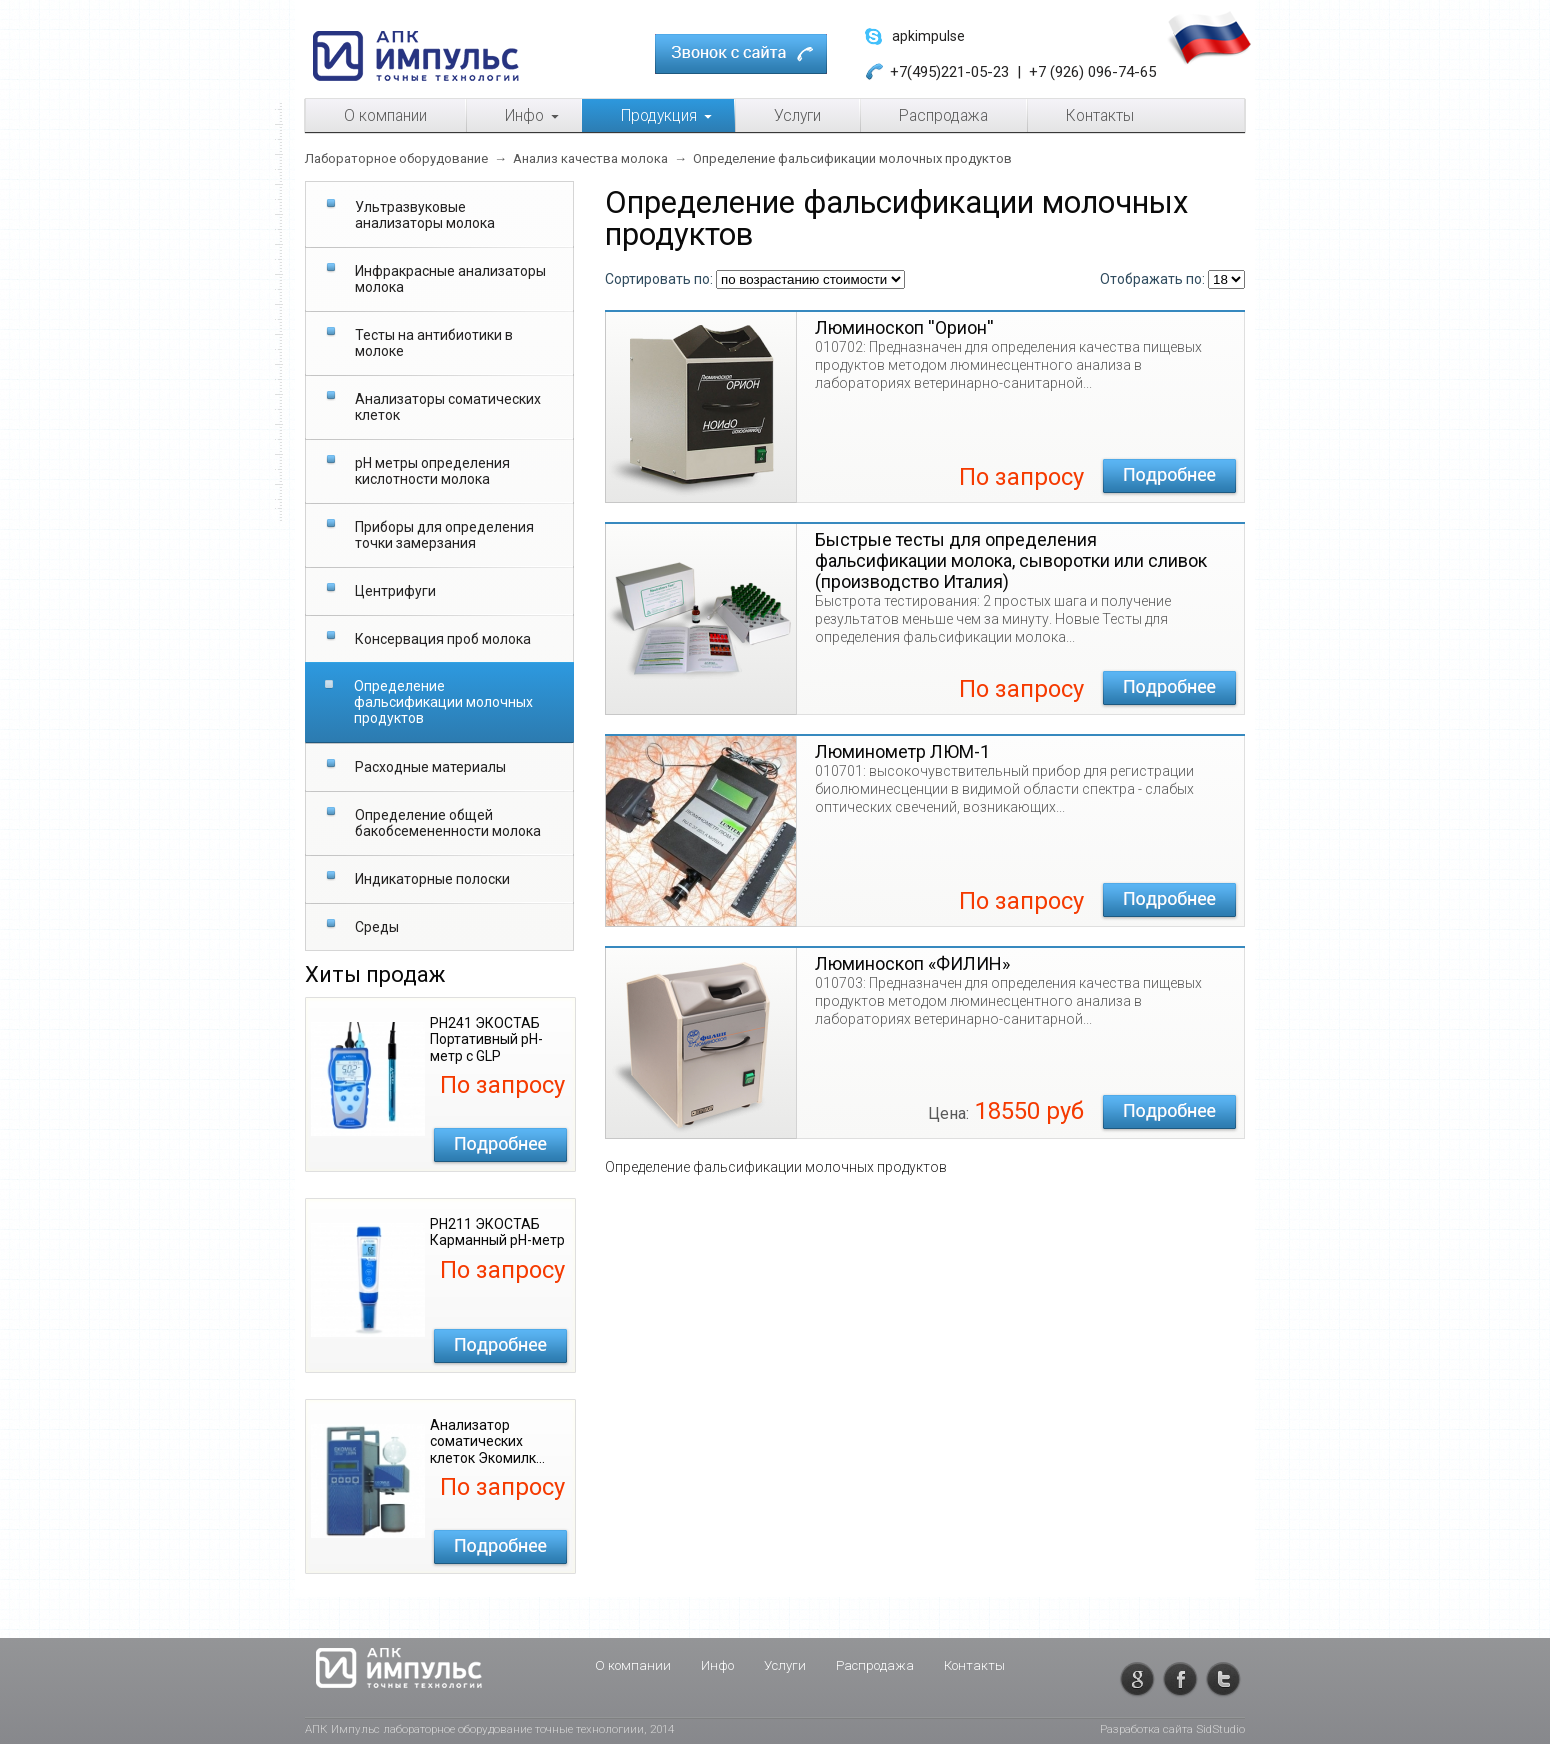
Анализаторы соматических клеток (448, 407)
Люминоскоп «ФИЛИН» (912, 963)
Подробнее (500, 1145)
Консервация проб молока (443, 639)
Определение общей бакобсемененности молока (448, 823)
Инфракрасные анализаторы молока (450, 279)
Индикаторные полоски (432, 879)
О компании (633, 1665)
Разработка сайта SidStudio (1172, 1729)
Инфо (717, 1665)
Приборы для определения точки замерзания (444, 535)
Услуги (785, 1665)
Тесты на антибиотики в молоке (434, 343)
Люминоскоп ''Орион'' (904, 327)
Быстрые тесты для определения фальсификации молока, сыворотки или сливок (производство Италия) (1011, 560)
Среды (377, 927)
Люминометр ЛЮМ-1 (902, 751)
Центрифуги (395, 591)
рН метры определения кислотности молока (432, 471)
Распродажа (875, 1665)
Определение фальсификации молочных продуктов (443, 702)
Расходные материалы (430, 767)
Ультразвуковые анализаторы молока (425, 215)
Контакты (974, 1665)
